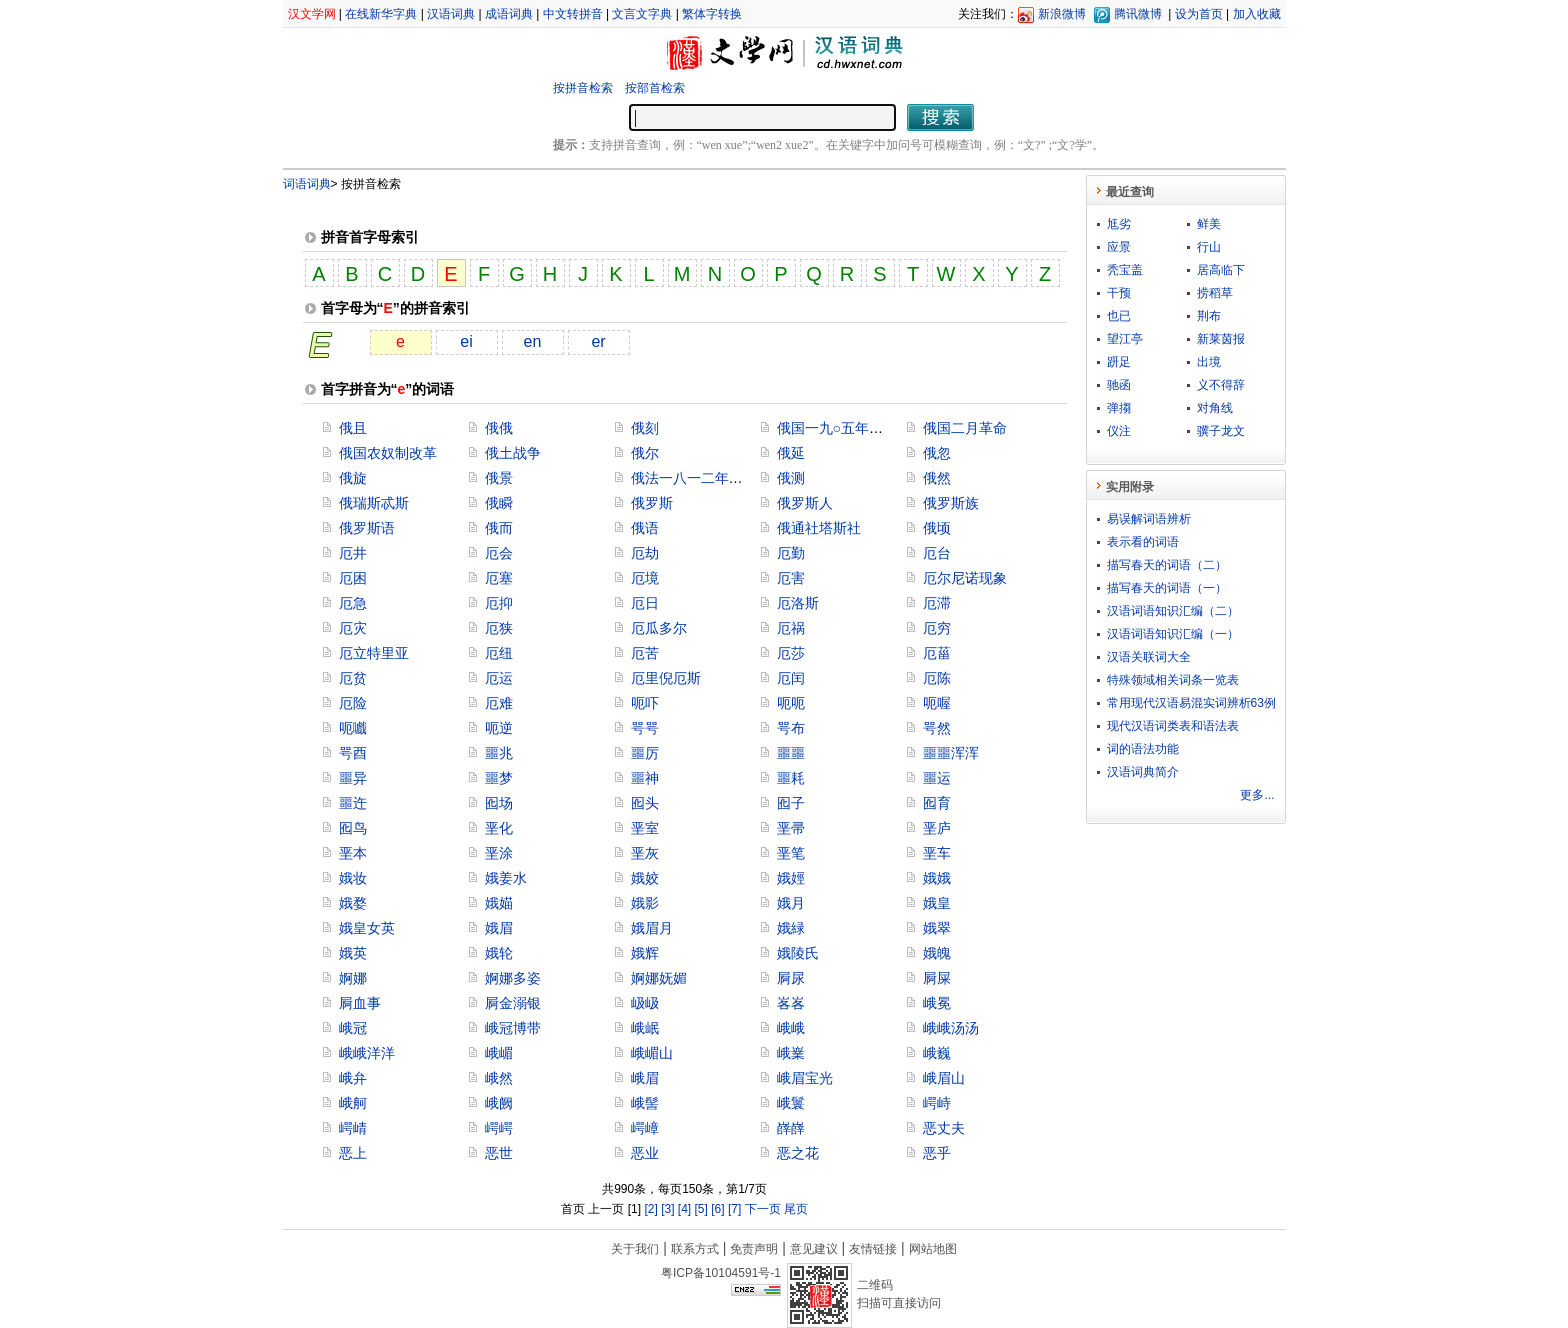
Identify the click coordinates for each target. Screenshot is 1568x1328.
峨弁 (353, 1078)
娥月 (791, 903)
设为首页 (1199, 14)
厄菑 (937, 653)
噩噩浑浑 (951, 753)
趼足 (1119, 362)
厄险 (353, 703)
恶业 (645, 1153)
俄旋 (353, 478)
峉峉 (791, 1003)
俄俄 (499, 428)
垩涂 (499, 853)
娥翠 (937, 928)
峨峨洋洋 (367, 1053)
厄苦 (645, 653)
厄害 (791, 578)
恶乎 (937, 1153)
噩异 (353, 778)
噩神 (645, 778)
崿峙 (937, 1103)
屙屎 (937, 978)
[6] (717, 1209)
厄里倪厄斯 (666, 678)
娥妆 (353, 878)
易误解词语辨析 (1149, 519)
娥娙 (791, 878)
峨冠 (353, 1028)
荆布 (1209, 316)
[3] (667, 1209)
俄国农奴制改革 (388, 453)
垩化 (499, 828)
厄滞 (937, 603)
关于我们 (635, 1249)
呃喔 (937, 703)
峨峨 (791, 1028)
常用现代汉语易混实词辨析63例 (1191, 703)
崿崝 (353, 1128)
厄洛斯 (798, 603)
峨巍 (937, 1053)
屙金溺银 (513, 1003)
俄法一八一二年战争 (694, 478)
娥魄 (937, 953)
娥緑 (791, 928)
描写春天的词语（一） (1167, 588)
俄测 (791, 478)
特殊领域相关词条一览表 (1173, 680)
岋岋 (645, 1003)
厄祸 (791, 628)
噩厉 (645, 753)
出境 (1209, 362)
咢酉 (353, 753)
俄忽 (937, 453)
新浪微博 (1062, 14)
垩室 (645, 828)
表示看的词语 (1143, 542)
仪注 (1119, 431)
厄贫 (353, 678)
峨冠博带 (513, 1028)
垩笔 (791, 853)
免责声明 (754, 1249)
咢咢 (645, 728)
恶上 (353, 1153)
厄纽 (499, 653)
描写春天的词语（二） (1167, 565)
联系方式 (695, 1249)
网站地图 (933, 1249)
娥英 (353, 953)
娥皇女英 (367, 928)
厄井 (353, 553)
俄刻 (645, 428)
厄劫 (645, 553)
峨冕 (937, 1003)
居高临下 (1221, 270)
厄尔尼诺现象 (965, 578)
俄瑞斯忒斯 (374, 503)
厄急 (353, 603)
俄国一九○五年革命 (837, 428)
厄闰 (791, 678)
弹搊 (1119, 408)
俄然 (937, 478)
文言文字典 (642, 14)
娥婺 (353, 903)
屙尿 (791, 978)
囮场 (499, 803)
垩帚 (791, 828)
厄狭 (499, 628)
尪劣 (1119, 224)
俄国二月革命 (965, 428)
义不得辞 (1221, 385)
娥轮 (499, 953)
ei (466, 341)
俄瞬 (499, 503)
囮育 (937, 803)
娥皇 (937, 903)
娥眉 (499, 928)
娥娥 (937, 878)
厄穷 (937, 628)
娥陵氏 (798, 953)
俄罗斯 (652, 503)
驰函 (1119, 385)
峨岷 (645, 1028)
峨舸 (353, 1103)
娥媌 (499, 903)
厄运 (499, 678)
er (598, 341)
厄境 (645, 578)
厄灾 (353, 628)
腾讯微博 (1138, 14)
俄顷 (937, 528)
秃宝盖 (1125, 270)
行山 (1209, 247)
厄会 (499, 553)
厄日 (645, 603)
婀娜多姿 (513, 978)
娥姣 (645, 878)
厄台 (937, 553)
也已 (1119, 316)
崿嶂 (645, 1128)
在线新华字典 (381, 14)
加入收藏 (1257, 14)
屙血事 (360, 1003)
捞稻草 (1215, 293)
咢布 (791, 728)
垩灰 (645, 853)
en (533, 341)
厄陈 (937, 678)
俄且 (353, 428)
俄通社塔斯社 (819, 528)
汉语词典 (451, 14)
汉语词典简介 (1143, 772)
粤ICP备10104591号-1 (721, 1273)
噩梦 (499, 778)
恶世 (499, 1153)
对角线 (1215, 408)
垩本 (353, 853)
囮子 (791, 803)
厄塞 (499, 578)
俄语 (645, 528)
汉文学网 (312, 14)
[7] (734, 1209)
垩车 (937, 853)
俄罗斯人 (805, 503)
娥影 (645, 903)
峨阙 (499, 1103)
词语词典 (307, 184)
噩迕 (353, 803)
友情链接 (873, 1249)
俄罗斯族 (951, 503)
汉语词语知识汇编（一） (1173, 634)
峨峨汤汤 (951, 1028)
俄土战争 (513, 453)
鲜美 (1209, 224)
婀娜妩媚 (659, 978)
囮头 (645, 803)
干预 (1119, 293)
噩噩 (791, 753)
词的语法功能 (1143, 749)
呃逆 (499, 728)
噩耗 (791, 778)
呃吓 (645, 703)
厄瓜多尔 (659, 628)
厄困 (353, 578)
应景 (1119, 247)
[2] (650, 1209)
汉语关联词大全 (1149, 657)
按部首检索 (655, 88)
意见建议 (814, 1249)
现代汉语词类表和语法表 (1173, 726)
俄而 (499, 528)
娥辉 (645, 953)
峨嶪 (791, 1053)
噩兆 (499, 753)
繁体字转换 (712, 14)
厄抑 (499, 603)
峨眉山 (944, 1078)
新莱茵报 (1221, 339)
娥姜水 (506, 878)
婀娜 (353, 978)
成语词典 (509, 14)
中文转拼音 (573, 14)
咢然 (937, 728)
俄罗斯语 (367, 528)
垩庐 (937, 828)
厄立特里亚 (374, 653)
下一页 (763, 1209)
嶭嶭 (791, 1128)
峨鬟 (791, 1103)
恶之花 (798, 1153)
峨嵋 (499, 1053)
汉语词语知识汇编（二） (1173, 611)
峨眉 (645, 1078)
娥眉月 (652, 928)
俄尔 (645, 453)
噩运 (937, 778)
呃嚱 (353, 728)
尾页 (796, 1209)
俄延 (791, 453)
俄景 (499, 478)
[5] (701, 1209)
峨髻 (645, 1103)
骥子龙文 (1221, 431)
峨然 (499, 1078)
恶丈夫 (944, 1128)
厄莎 (791, 653)
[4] (684, 1209)
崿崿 (499, 1128)
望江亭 (1125, 339)
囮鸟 (353, 828)
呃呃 (791, 703)
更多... (1257, 795)
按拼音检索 (583, 88)
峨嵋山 (652, 1053)
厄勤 (791, 553)
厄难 (499, 703)
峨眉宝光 (805, 1078)
